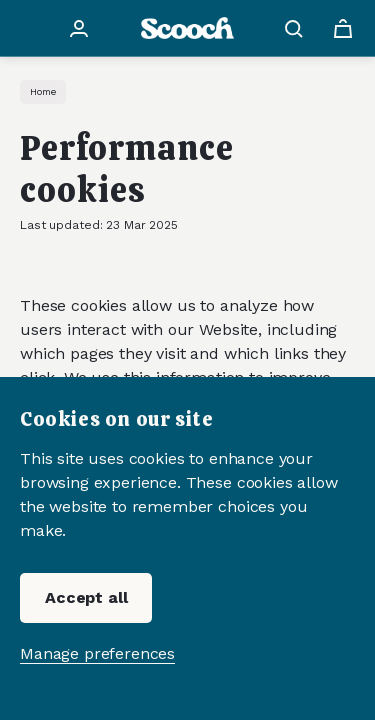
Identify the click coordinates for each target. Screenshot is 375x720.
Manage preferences (97, 653)
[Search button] (297, 28)
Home (43, 91)
